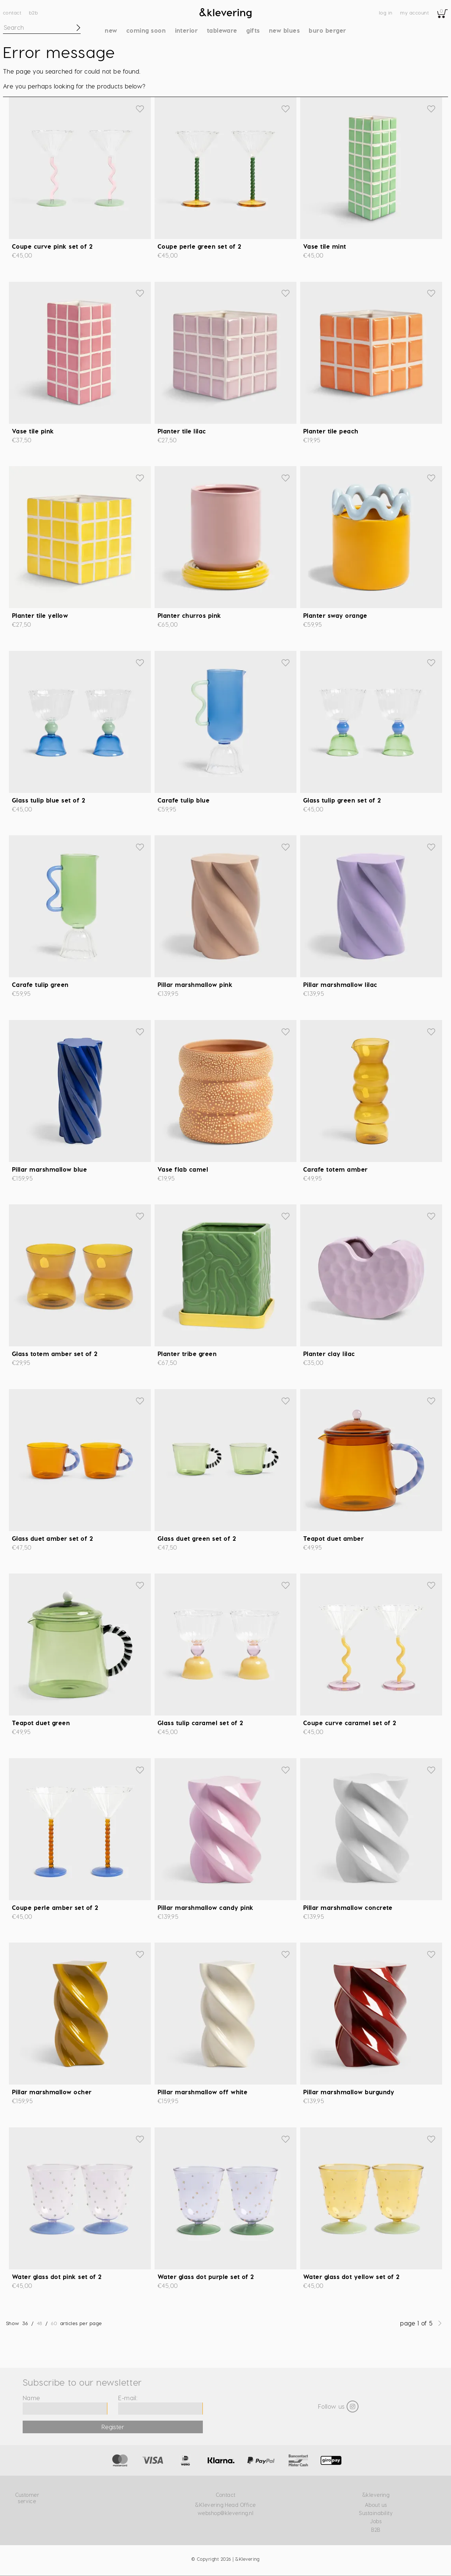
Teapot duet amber (333, 1538)
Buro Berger (327, 30)
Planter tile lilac (182, 431)
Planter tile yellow (40, 615)
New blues (284, 30)
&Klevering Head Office (225, 2505)
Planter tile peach (330, 431)
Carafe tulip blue (184, 800)
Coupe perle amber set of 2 (55, 1907)
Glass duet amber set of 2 (52, 1538)
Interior (186, 30)
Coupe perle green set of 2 (199, 246)
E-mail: (127, 2397)
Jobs (376, 2521)
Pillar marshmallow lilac (340, 984)
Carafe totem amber (335, 1169)
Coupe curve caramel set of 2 (349, 1722)
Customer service (27, 2498)
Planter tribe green (187, 1353)
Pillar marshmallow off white (202, 2091)
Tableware (222, 30)
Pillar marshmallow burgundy (349, 2091)
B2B (33, 12)
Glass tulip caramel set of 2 (200, 1722)
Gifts (253, 30)
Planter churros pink (189, 615)
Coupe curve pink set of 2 (52, 246)
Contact (12, 12)
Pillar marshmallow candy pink (206, 1907)
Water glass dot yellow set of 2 (351, 2276)
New (111, 30)
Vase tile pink (33, 431)
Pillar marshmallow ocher (52, 2091)
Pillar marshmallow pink (195, 984)
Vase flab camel (183, 1169)
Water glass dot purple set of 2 (206, 2276)
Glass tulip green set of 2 (342, 800)
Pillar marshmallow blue (49, 1169)
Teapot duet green (41, 1722)
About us (376, 2505)
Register (112, 2426)
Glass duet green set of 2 (197, 1538)
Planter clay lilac (329, 1353)
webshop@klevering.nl (226, 2513)
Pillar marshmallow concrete (348, 1907)
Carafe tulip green (40, 984)
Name (31, 2397)
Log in (386, 12)
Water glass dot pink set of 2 (57, 2276)
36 (25, 2323)
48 (39, 2323)
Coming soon (146, 30)
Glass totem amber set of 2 (54, 1353)
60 (54, 2323)
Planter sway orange (335, 615)
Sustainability (376, 2513)
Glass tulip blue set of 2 (48, 800)
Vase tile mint (324, 246)
